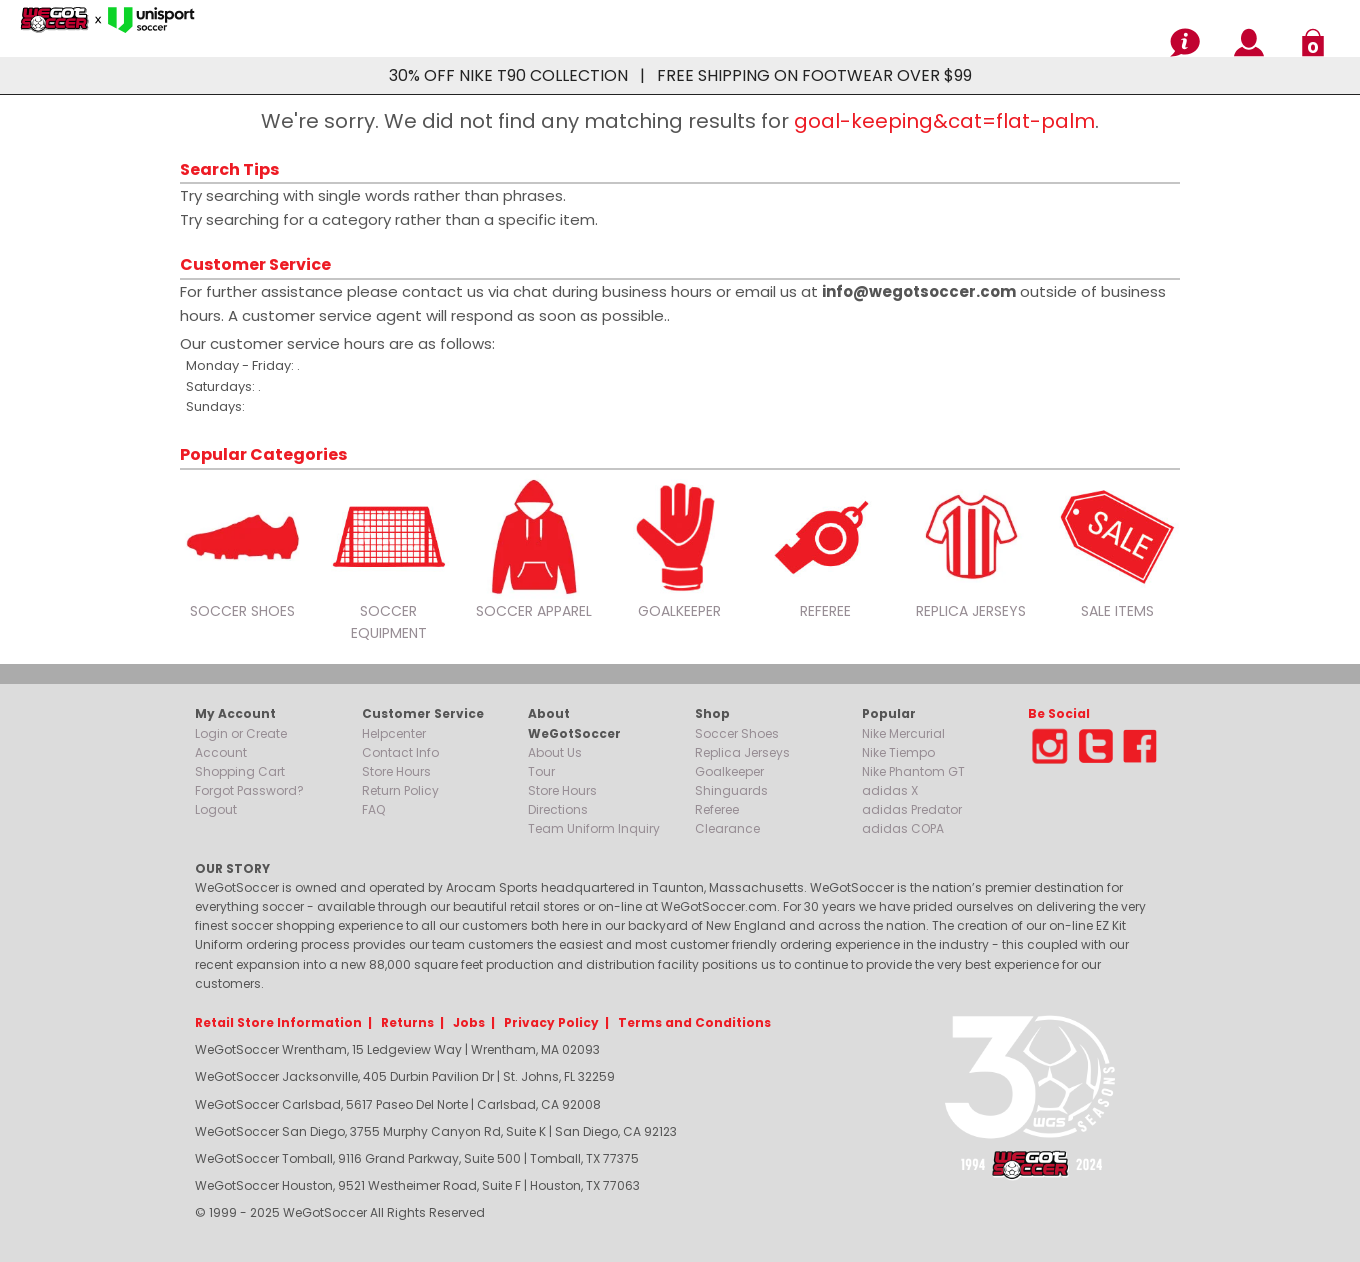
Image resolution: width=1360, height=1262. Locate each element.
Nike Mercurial (903, 733)
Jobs (469, 1022)
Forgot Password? (249, 790)
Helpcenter (394, 733)
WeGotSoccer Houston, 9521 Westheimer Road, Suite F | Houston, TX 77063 (417, 1185)
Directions (558, 809)
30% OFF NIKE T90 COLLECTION (508, 75)
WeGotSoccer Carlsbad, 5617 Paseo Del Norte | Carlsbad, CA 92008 (398, 1104)
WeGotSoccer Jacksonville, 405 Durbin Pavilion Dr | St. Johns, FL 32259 (405, 1076)
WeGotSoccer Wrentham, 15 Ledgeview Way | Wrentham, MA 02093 (397, 1049)
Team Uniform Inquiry (594, 828)
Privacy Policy (551, 1022)
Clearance (727, 828)
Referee (717, 809)
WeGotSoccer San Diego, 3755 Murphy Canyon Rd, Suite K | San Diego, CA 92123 (436, 1131)
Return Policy (400, 790)
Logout (216, 809)
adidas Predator (912, 809)
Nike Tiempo (898, 752)
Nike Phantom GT (913, 771)
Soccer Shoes (737, 733)
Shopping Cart (240, 771)
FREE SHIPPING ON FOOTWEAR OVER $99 (814, 75)
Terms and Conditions (694, 1022)
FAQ (373, 809)
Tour (541, 771)
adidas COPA (903, 828)
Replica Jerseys (742, 752)
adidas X (890, 790)
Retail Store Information (278, 1022)
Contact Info (400, 752)
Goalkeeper (729, 771)
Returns (407, 1022)
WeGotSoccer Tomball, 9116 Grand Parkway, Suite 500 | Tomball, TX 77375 (417, 1158)
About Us (555, 752)
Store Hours (396, 771)
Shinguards (731, 790)
